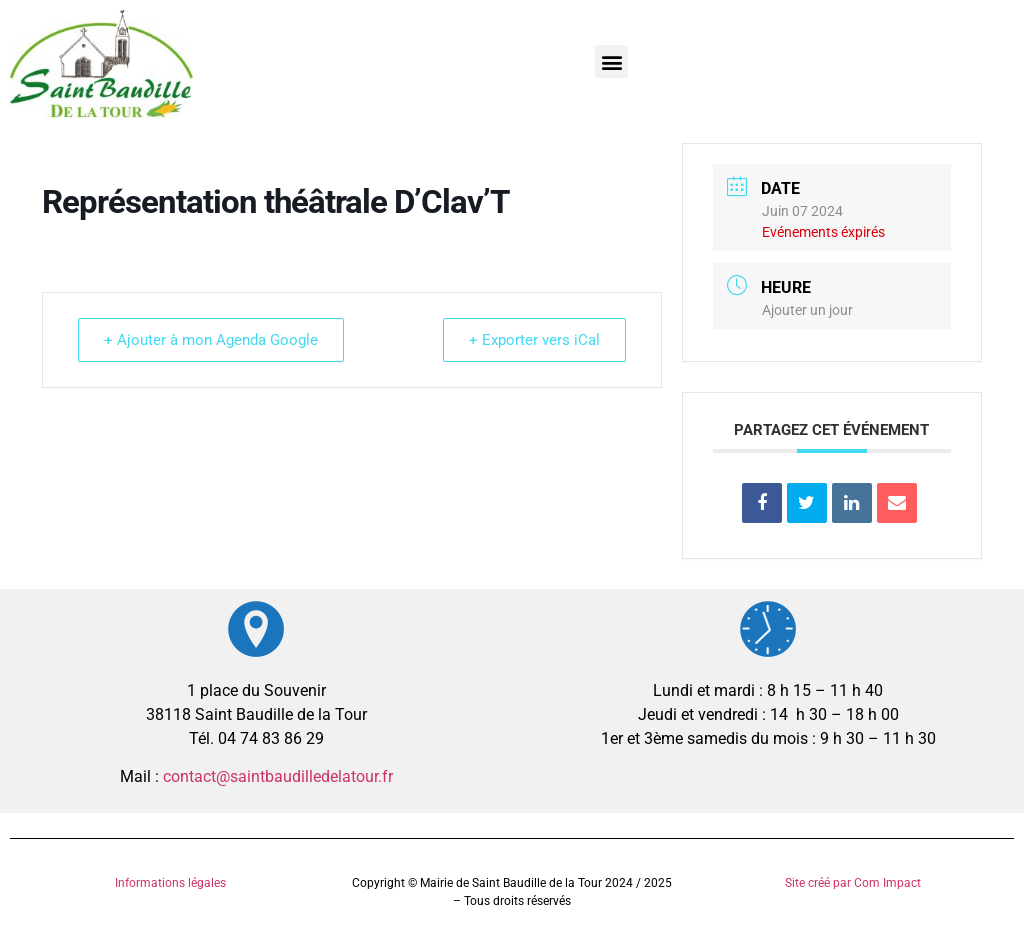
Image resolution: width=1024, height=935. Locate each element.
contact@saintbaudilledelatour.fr (278, 776)
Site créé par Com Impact (853, 883)
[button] (611, 61)
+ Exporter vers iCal (531, 340)
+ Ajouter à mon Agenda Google (214, 340)
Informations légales (170, 883)
